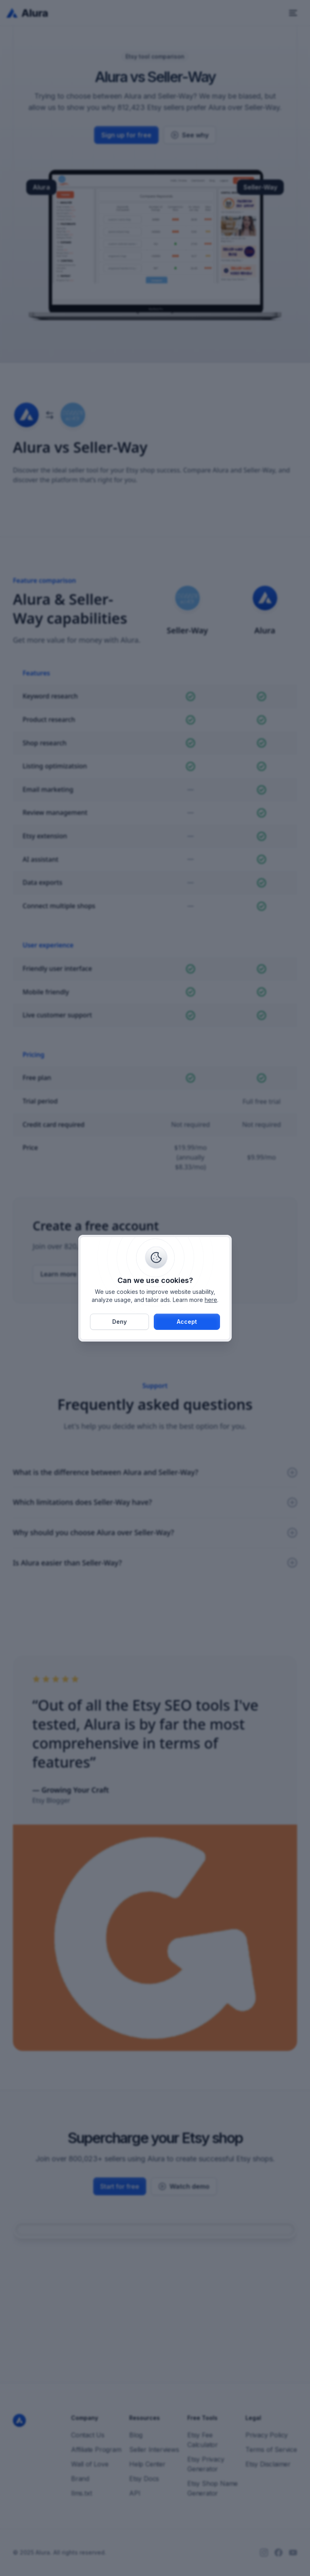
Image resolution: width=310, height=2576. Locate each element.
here (211, 1299)
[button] (187, 1322)
